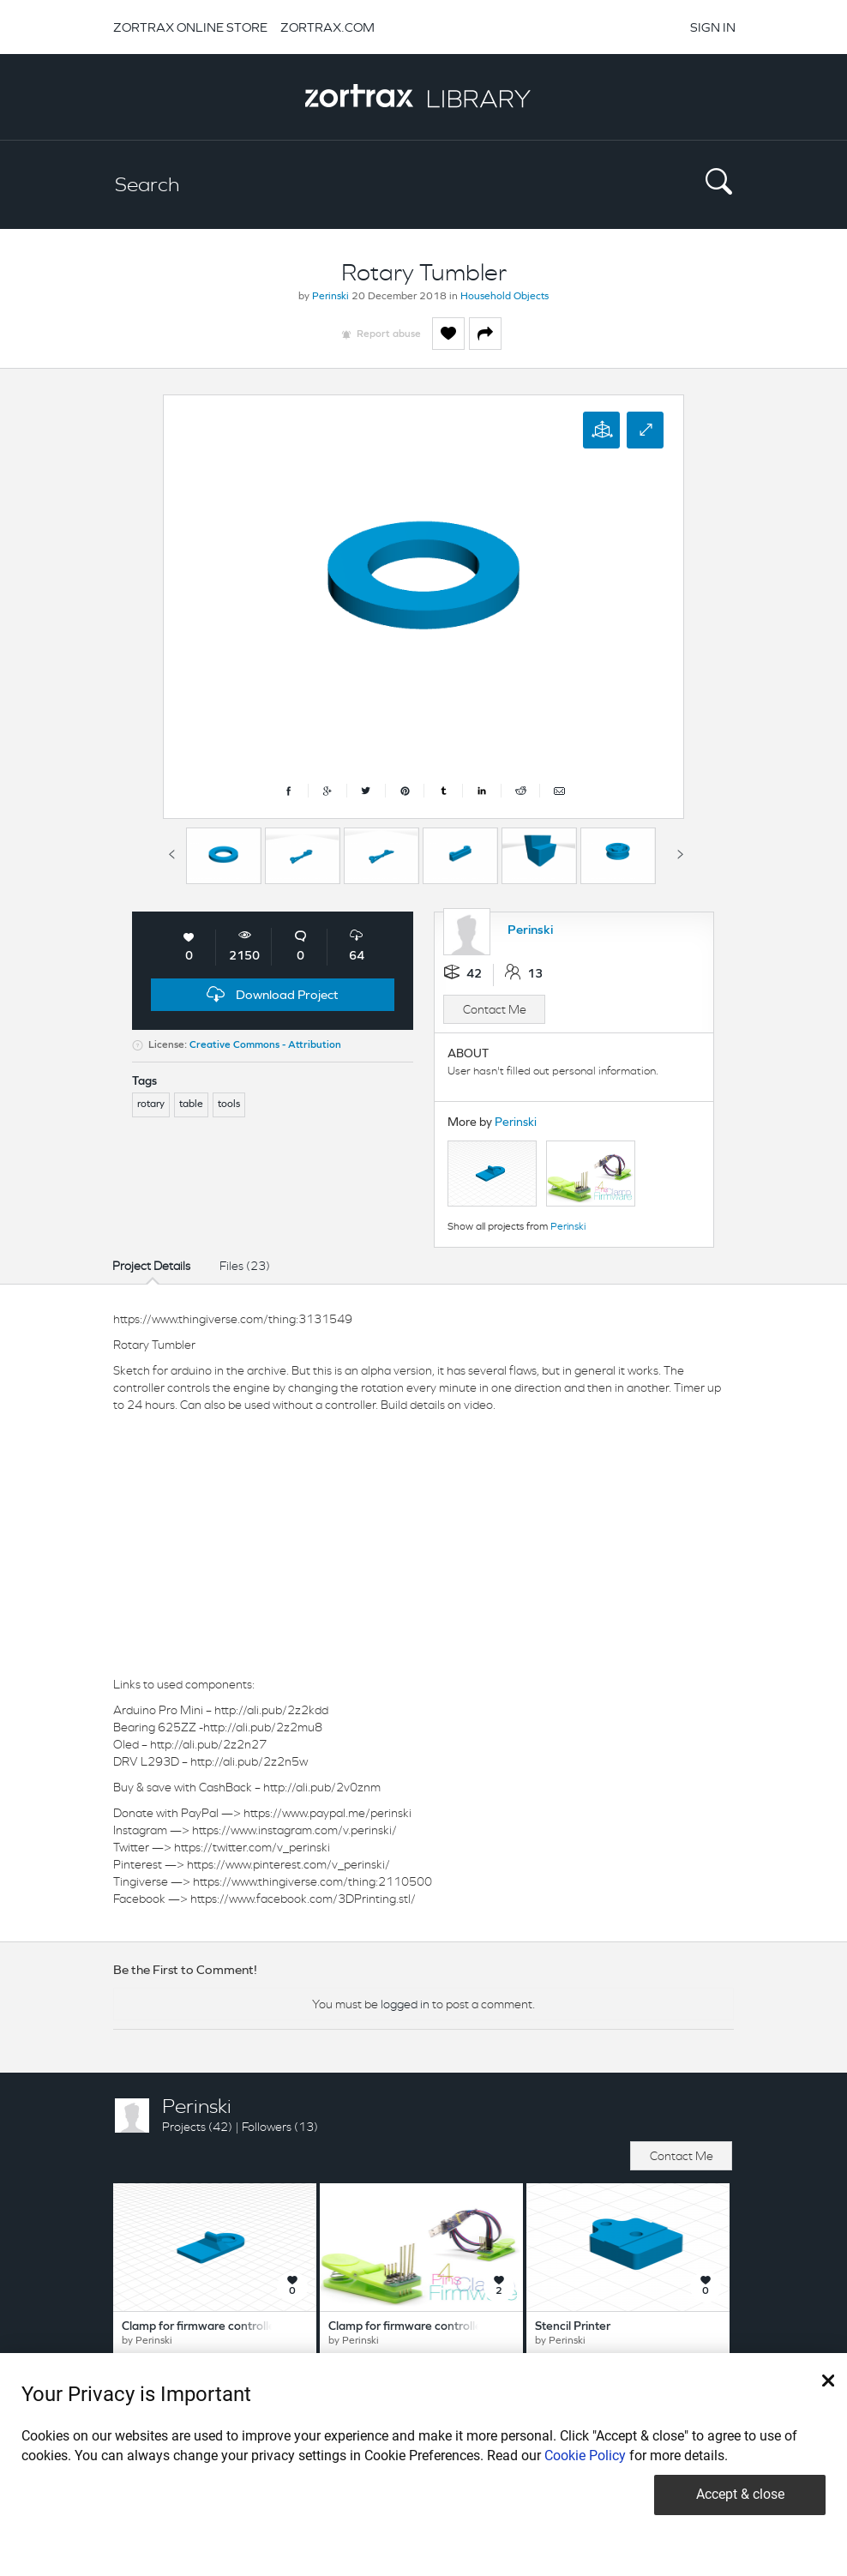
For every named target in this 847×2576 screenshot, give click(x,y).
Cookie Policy (585, 2455)
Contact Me (494, 1009)
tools (229, 1104)
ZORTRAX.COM (327, 27)
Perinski (330, 297)
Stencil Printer (572, 2326)
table (191, 1104)
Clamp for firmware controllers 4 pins (427, 2326)
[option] (223, 856)
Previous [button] (171, 851)
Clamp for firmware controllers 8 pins (220, 2326)
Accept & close (740, 2494)
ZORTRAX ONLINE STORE (190, 27)
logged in (405, 2004)
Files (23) (244, 1266)
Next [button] (679, 851)
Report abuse (389, 334)
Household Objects (504, 297)
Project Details (151, 1266)
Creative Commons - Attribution (265, 1045)
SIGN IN (713, 27)
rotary (151, 1104)
